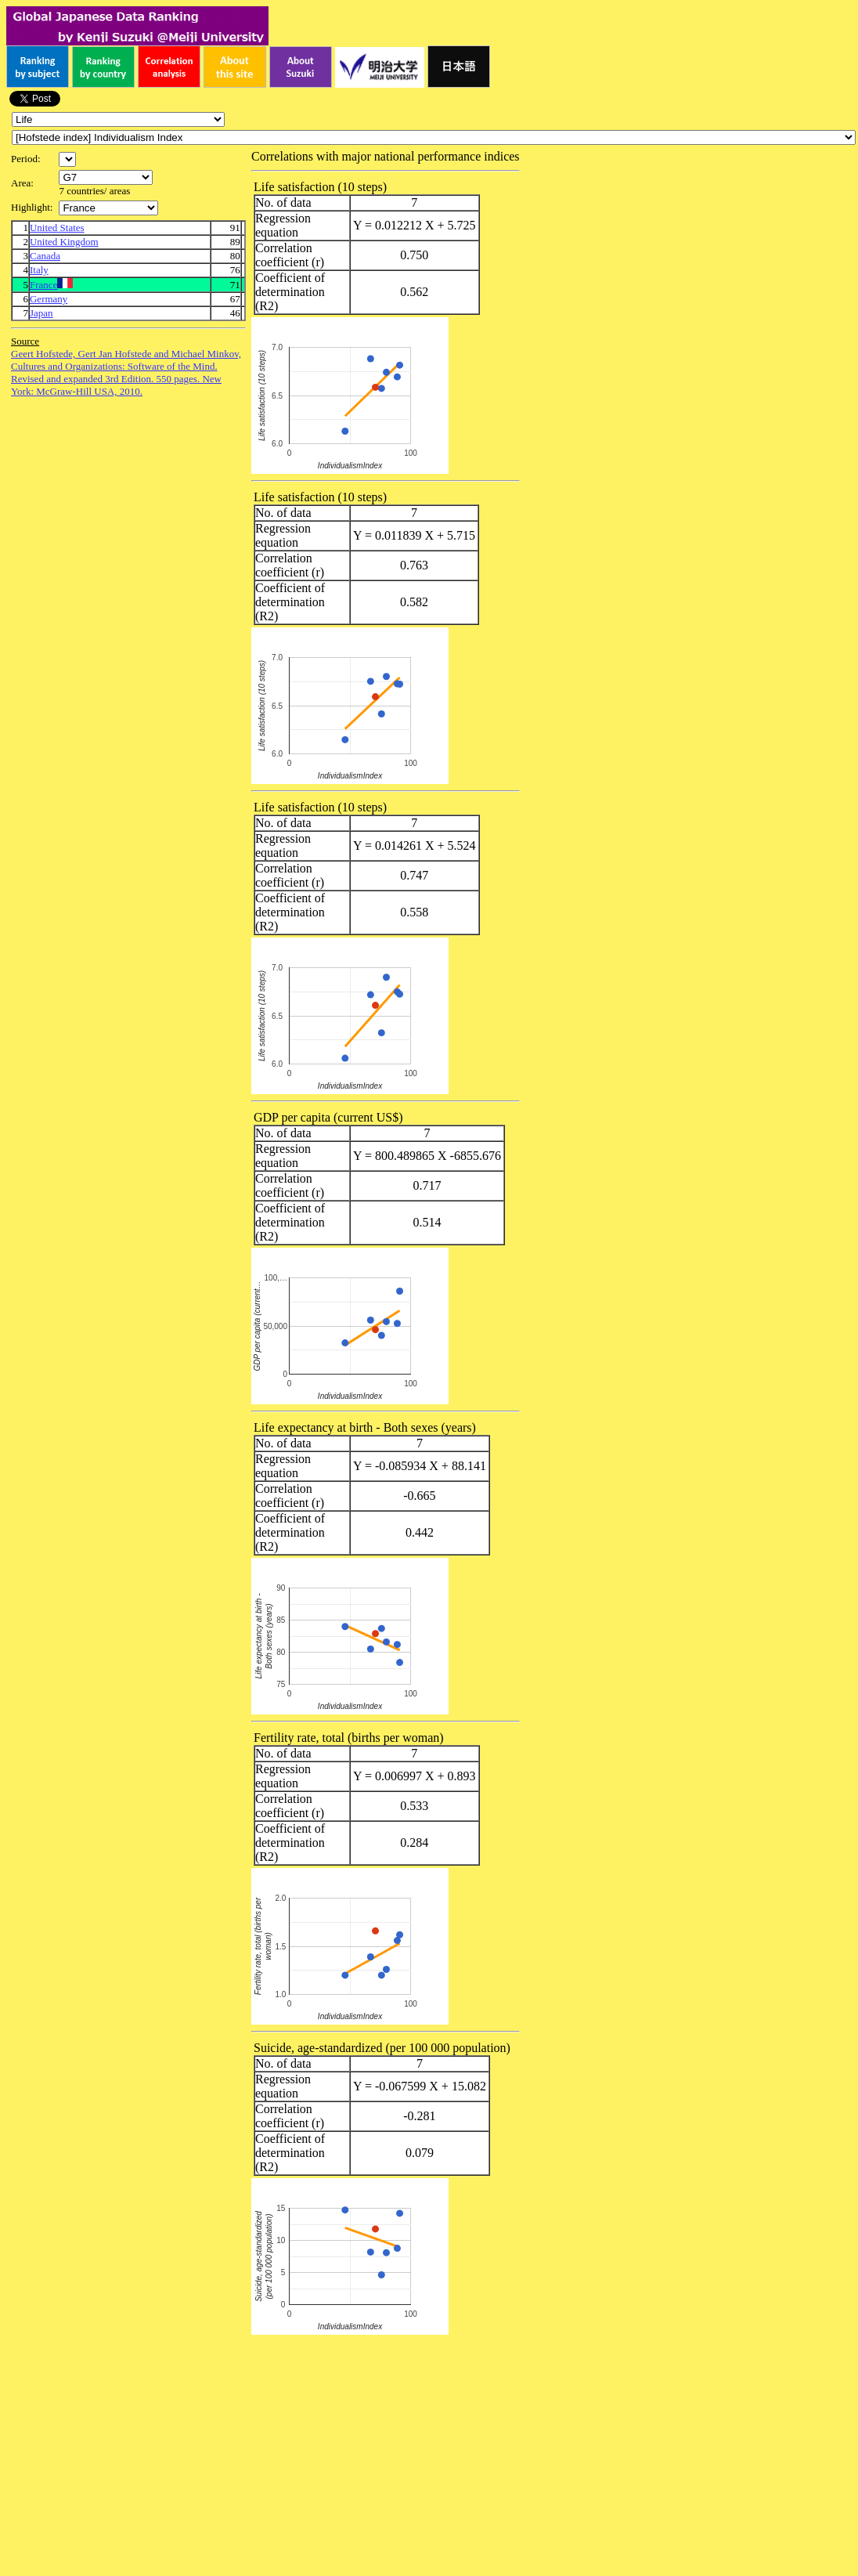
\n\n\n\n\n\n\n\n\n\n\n (106, 177)
